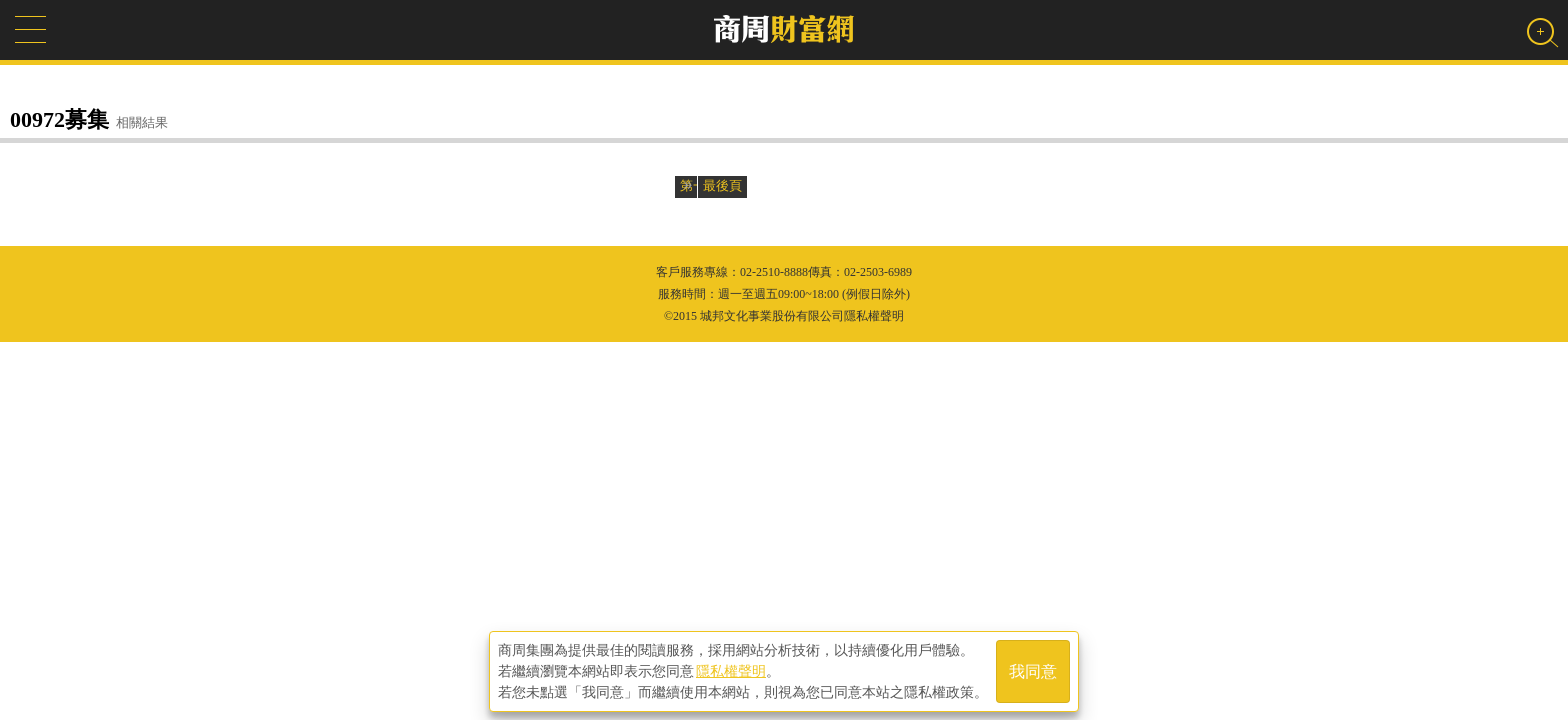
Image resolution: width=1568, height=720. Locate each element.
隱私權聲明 (731, 671)
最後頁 (722, 185)
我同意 (1033, 671)
